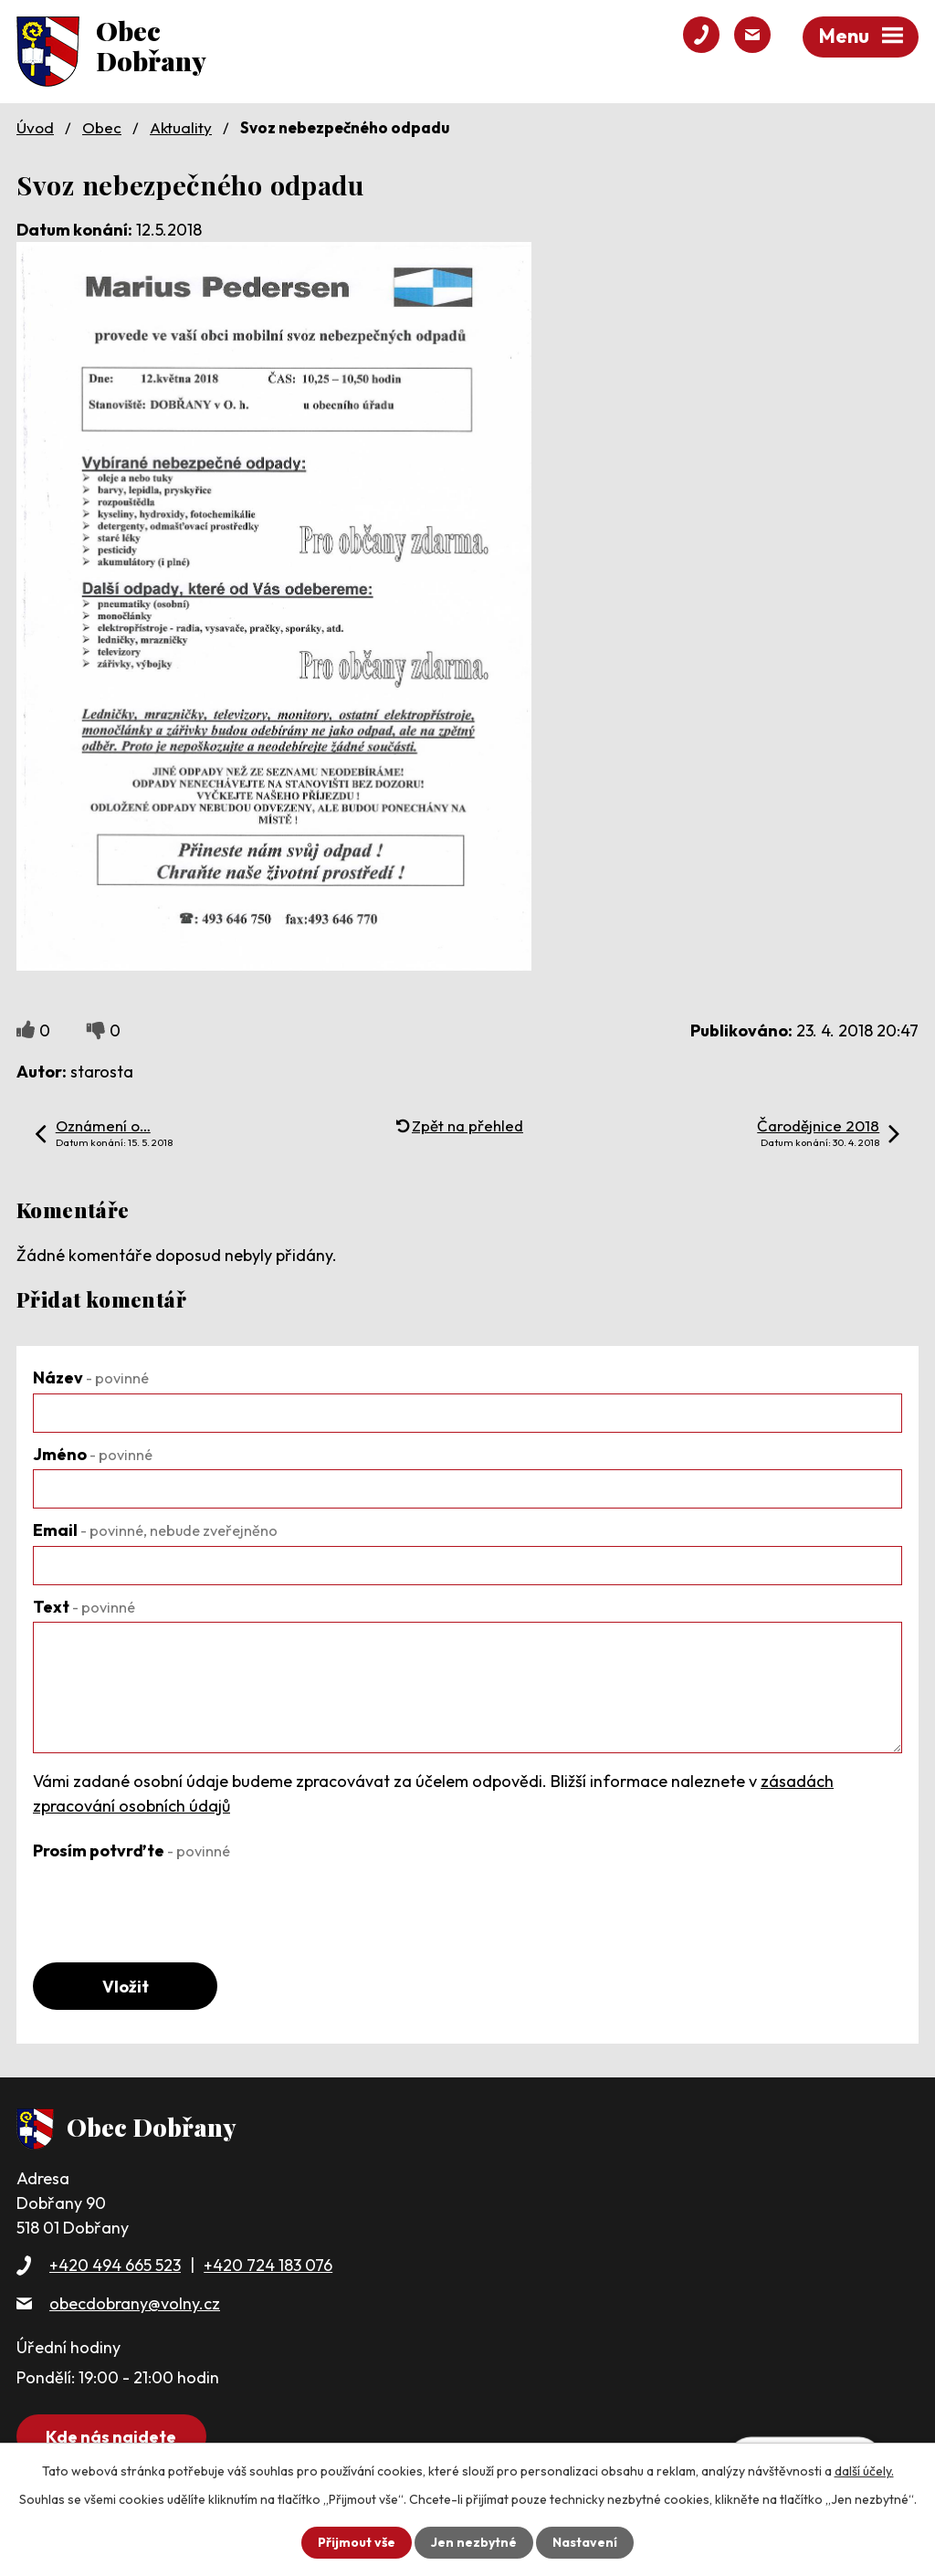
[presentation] (171, 1901)
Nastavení (584, 2542)
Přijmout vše (356, 2542)
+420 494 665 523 (115, 2265)
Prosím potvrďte (131, 1850)
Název (91, 1377)
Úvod (35, 127)
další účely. (864, 2471)
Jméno (92, 1454)
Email (155, 1529)
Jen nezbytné (474, 2542)
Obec (101, 127)
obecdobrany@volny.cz (134, 2303)
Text (84, 1606)
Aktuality (181, 127)
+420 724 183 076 (268, 2265)
